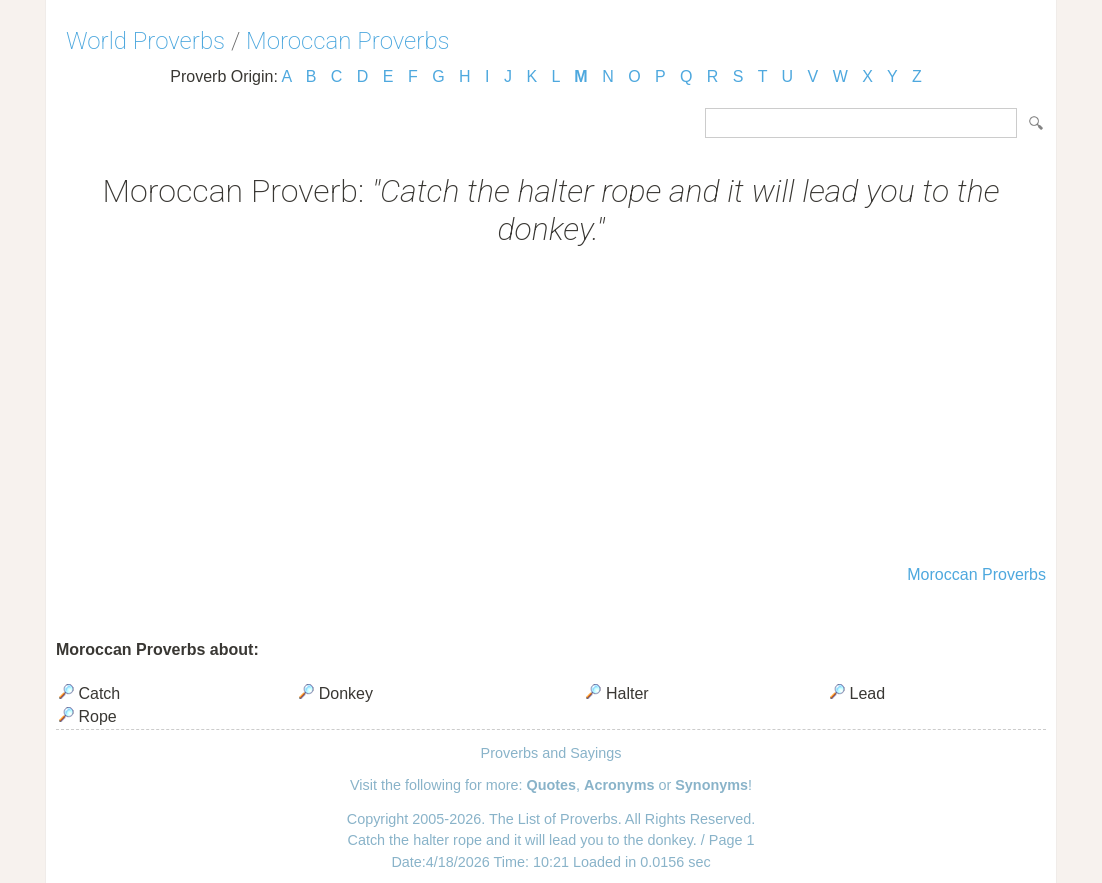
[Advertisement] (551, 408)
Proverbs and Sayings (551, 753)
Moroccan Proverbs (348, 41)
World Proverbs (145, 41)
